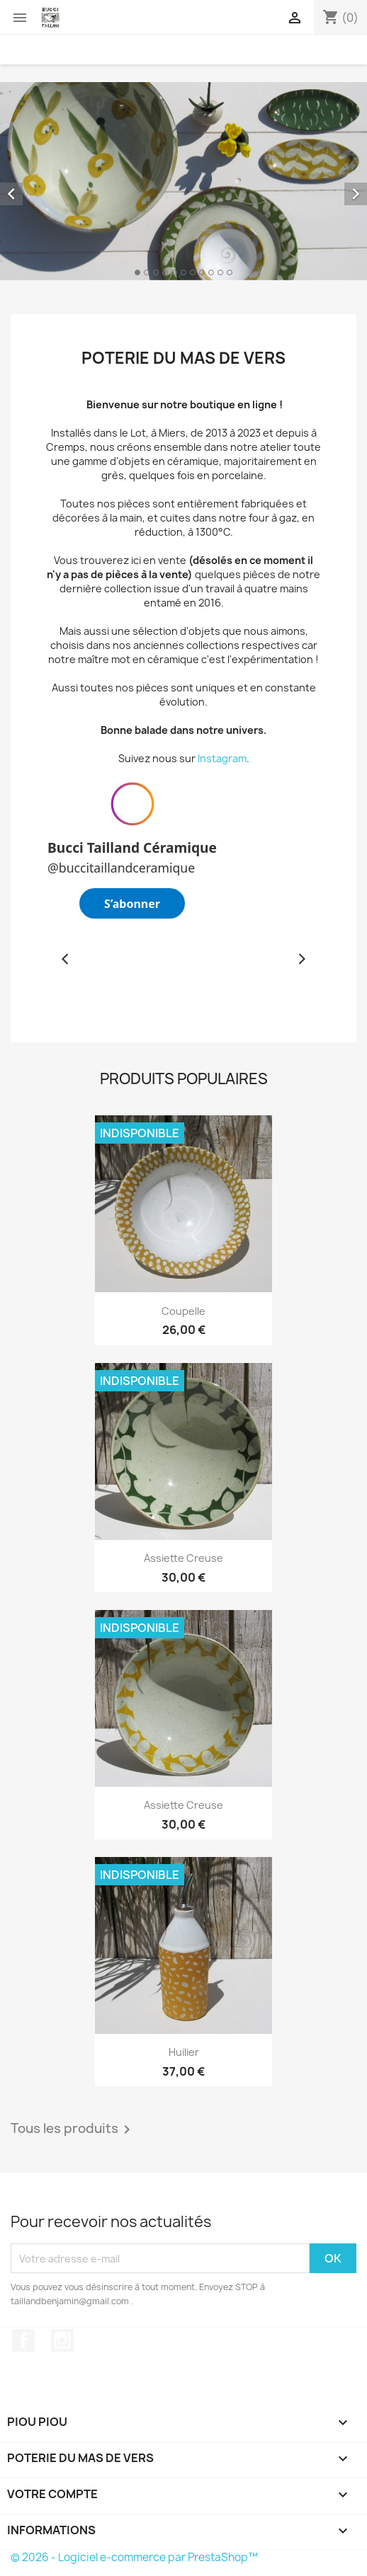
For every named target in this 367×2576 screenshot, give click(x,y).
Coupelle (183, 1311)
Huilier (184, 2052)
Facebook (23, 2340)
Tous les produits (73, 2129)
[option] (183, 181)
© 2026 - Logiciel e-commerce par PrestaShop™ (134, 2557)
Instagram (222, 758)
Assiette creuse (183, 1558)
